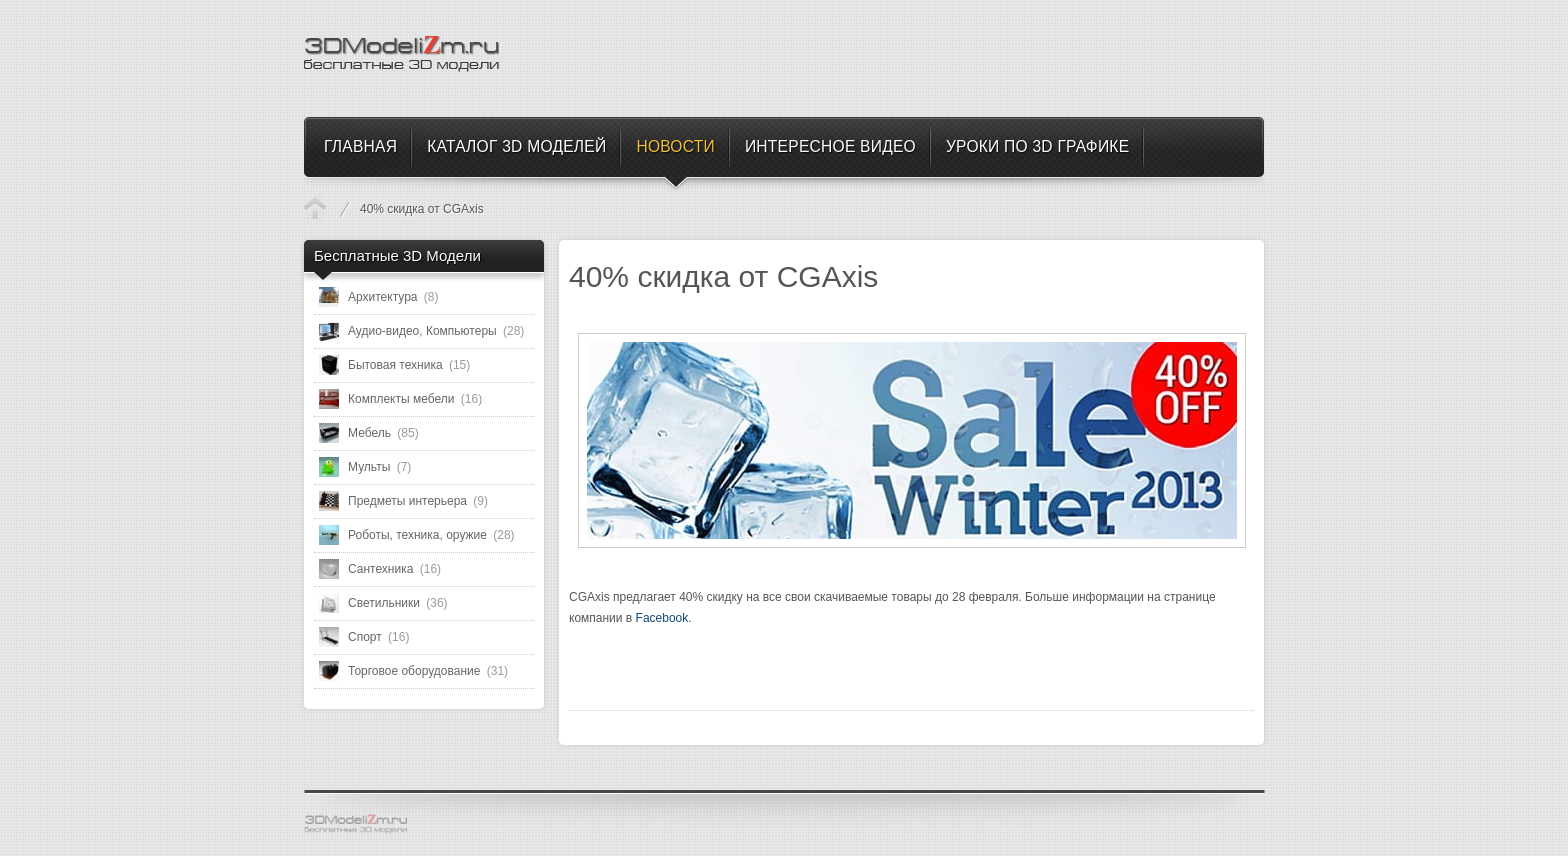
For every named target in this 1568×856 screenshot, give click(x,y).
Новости (315, 208)
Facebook (662, 618)
